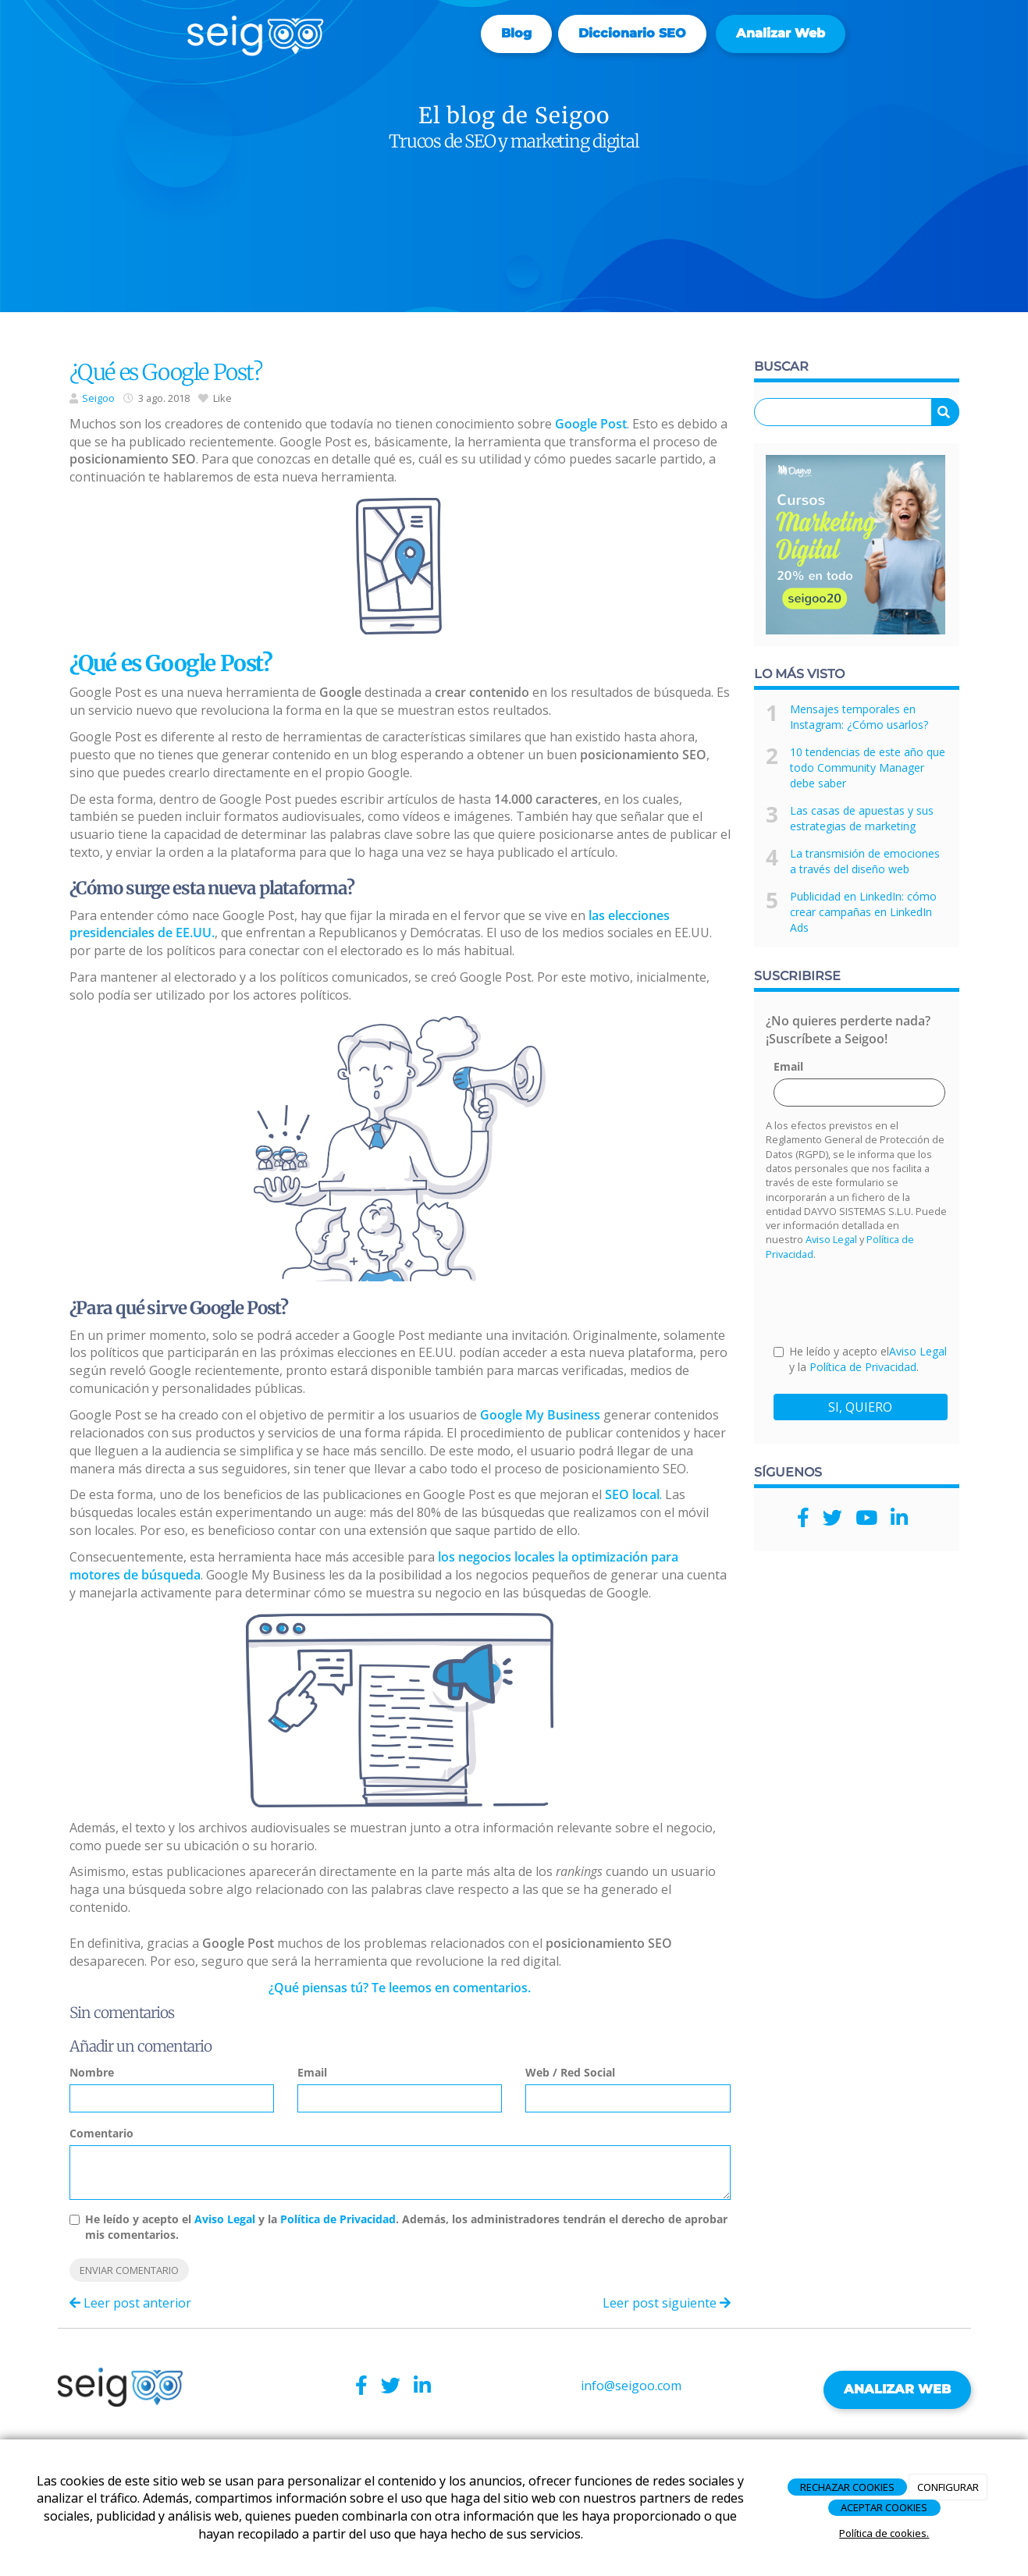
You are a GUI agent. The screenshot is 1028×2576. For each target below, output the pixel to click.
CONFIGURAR (948, 2487)
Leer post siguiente (667, 2302)
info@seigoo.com (631, 2385)
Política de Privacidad (338, 2219)
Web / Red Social (570, 2072)
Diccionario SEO (632, 33)
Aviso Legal (224, 2219)
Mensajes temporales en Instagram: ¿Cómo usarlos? (859, 717)
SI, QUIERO (860, 1407)
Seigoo (98, 398)
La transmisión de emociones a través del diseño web (865, 861)
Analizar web (780, 33)
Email (312, 2072)
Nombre (91, 2072)
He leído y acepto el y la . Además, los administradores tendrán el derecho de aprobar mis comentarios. (406, 2227)
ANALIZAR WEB (897, 2389)
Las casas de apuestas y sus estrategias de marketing (862, 818)
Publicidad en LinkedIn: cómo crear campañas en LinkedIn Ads (863, 912)
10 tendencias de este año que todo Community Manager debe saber (867, 767)
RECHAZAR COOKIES (847, 2487)
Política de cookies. (884, 2533)
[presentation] (892, 1301)
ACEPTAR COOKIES (884, 2507)
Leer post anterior (130, 2302)
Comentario (101, 2133)
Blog (516, 33)
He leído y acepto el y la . (860, 1359)
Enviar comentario (129, 2270)
